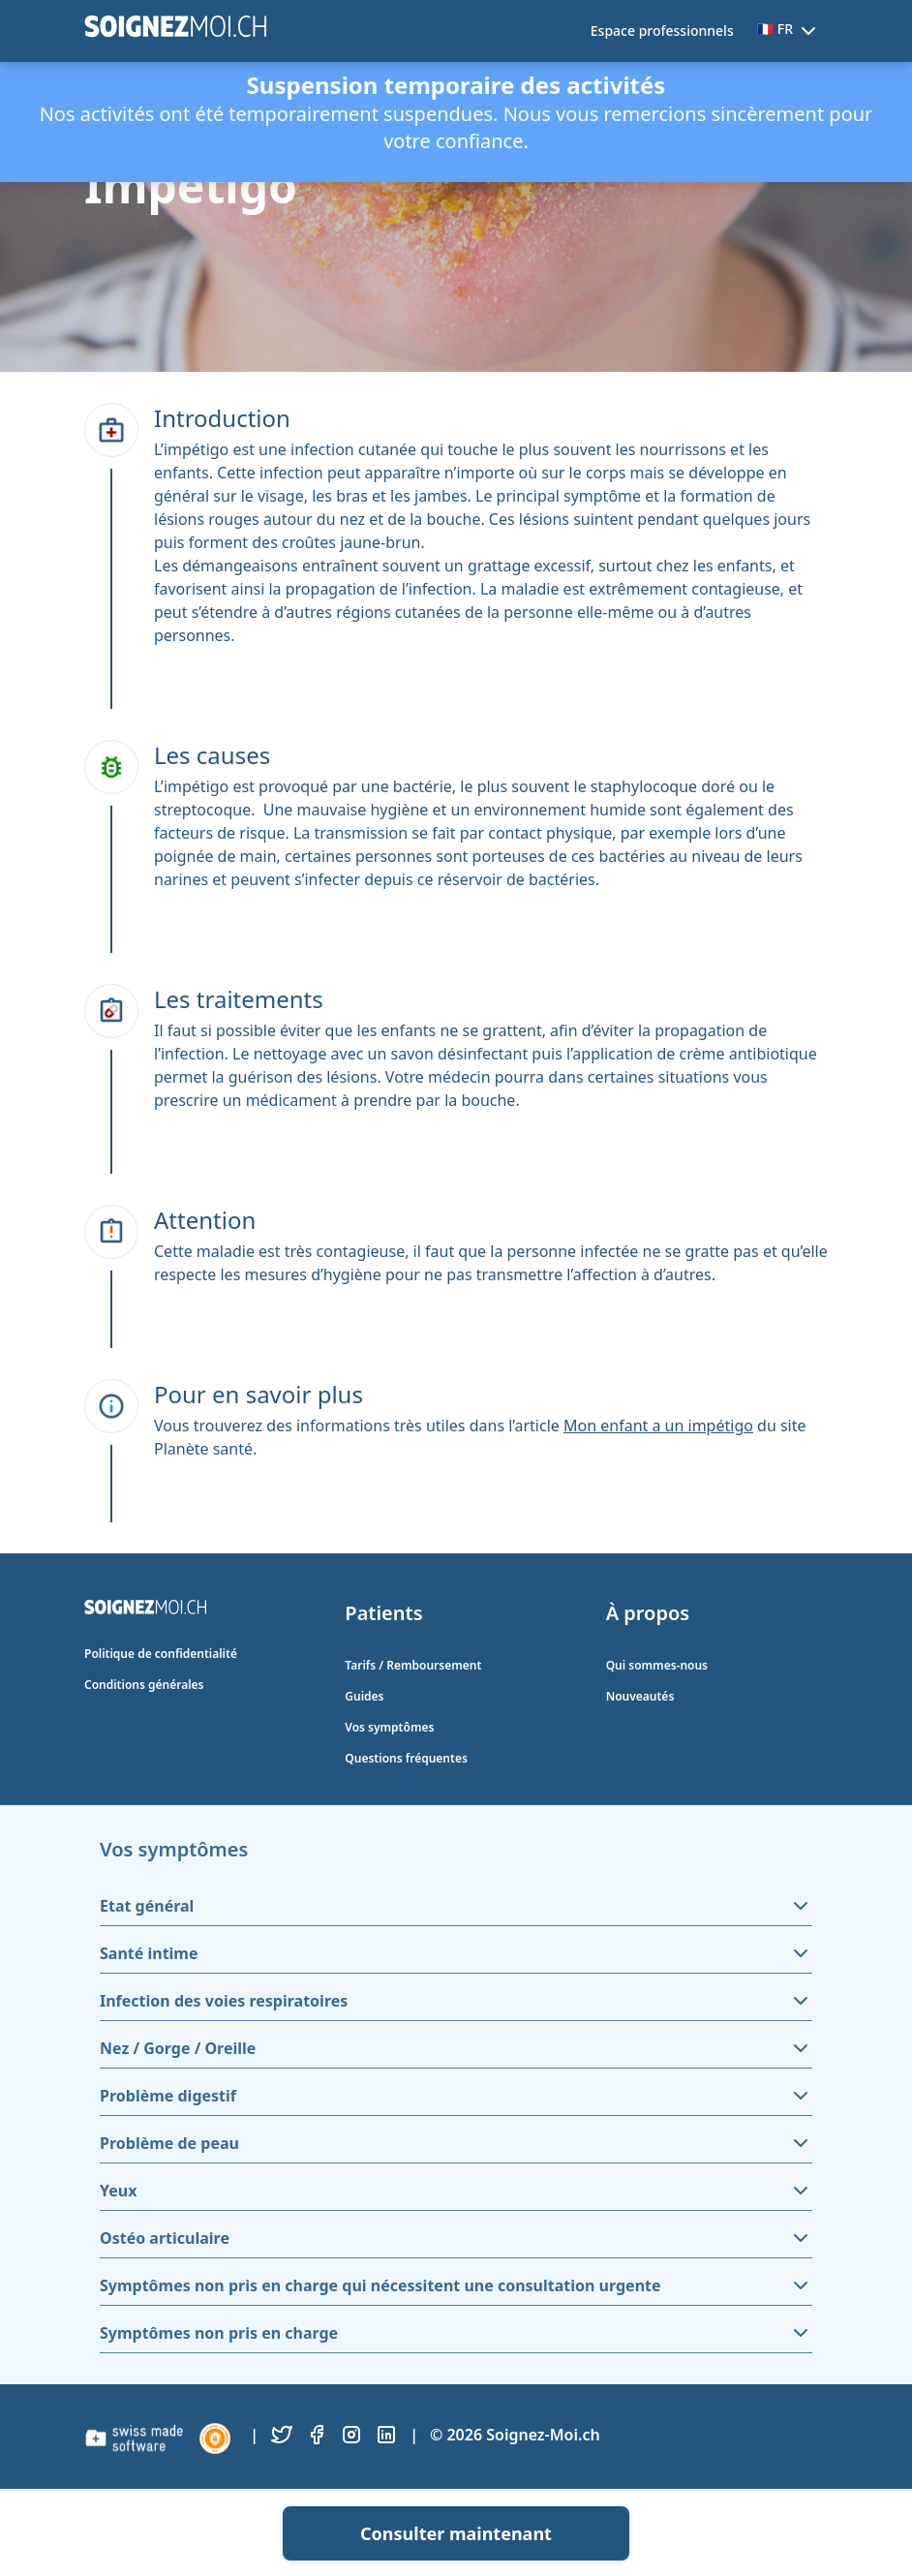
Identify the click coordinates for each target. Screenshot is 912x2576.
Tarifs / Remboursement (413, 1665)
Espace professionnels (662, 30)
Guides (364, 1696)
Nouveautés (640, 1696)
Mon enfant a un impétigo (658, 1425)
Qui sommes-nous (657, 1665)
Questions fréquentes (406, 1758)
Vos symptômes (389, 1727)
